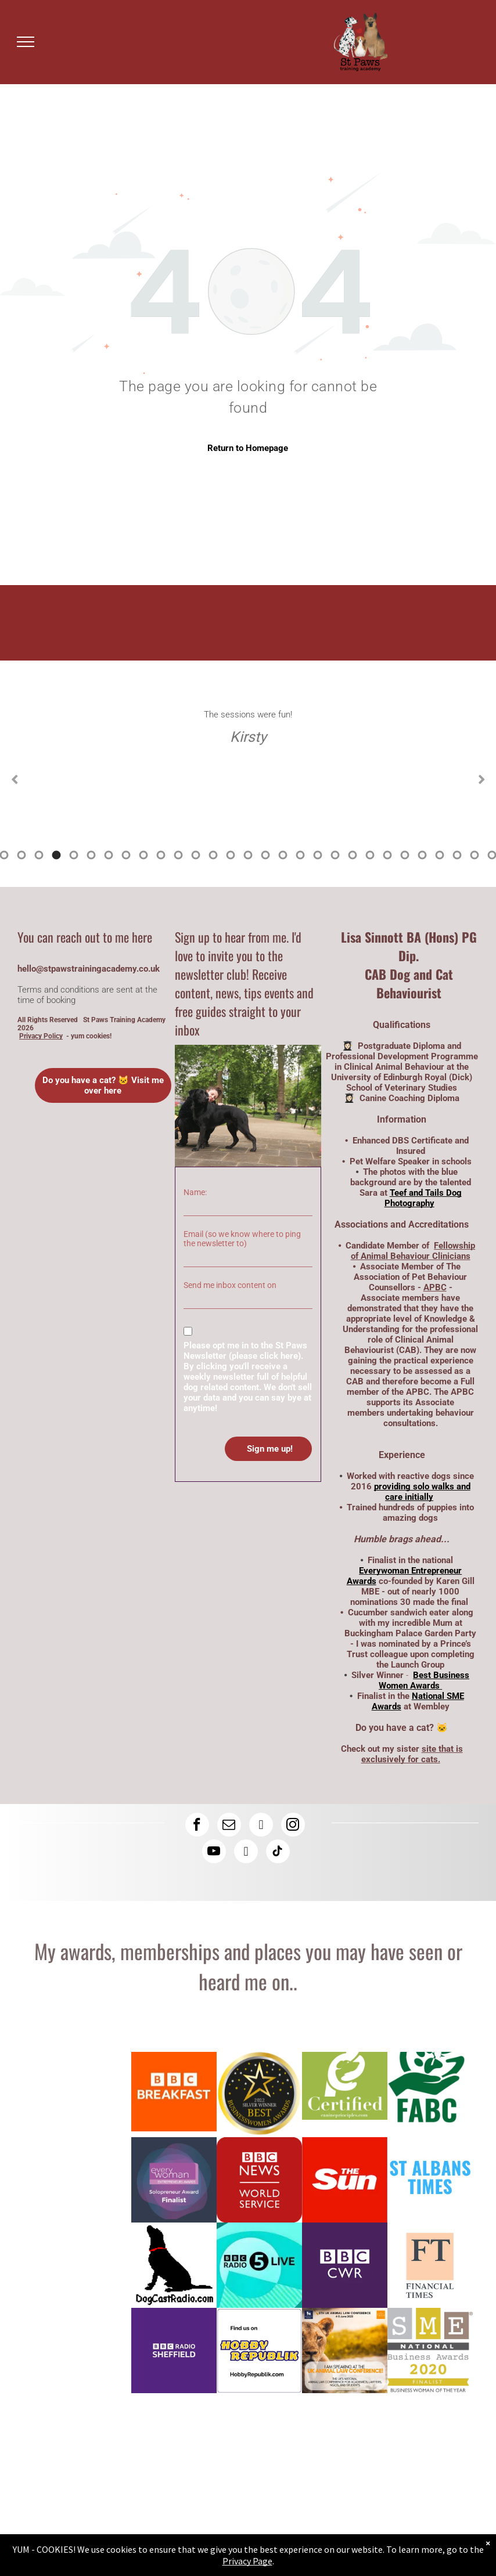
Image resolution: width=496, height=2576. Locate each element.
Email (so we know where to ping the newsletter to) (242, 1238)
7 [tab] (39, 855)
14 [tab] (161, 855)
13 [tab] (143, 855)
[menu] (25, 42)
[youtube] (214, 1852)
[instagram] (293, 1826)
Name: (195, 1192)
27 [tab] (387, 855)
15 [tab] (178, 855)
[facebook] (197, 1826)
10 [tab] (91, 855)
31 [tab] (457, 855)
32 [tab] (474, 855)
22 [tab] (300, 855)
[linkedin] (261, 1826)
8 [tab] (56, 855)
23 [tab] (318, 855)
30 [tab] (439, 855)
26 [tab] (370, 855)
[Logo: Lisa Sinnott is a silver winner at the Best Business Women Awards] (259, 2094)
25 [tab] (352, 855)
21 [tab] (283, 855)
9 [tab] (74, 855)
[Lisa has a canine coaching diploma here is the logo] (344, 2094)
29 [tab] (422, 855)
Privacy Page (247, 2561)
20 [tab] (265, 855)
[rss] (246, 1852)
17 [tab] (213, 855)
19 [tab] (248, 855)
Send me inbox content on (230, 1285)
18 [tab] (230, 855)
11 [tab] (108, 855)
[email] (229, 1826)
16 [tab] (196, 855)
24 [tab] (335, 855)
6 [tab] (21, 855)
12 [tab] (126, 855)
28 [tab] (405, 855)
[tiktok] (278, 1852)
